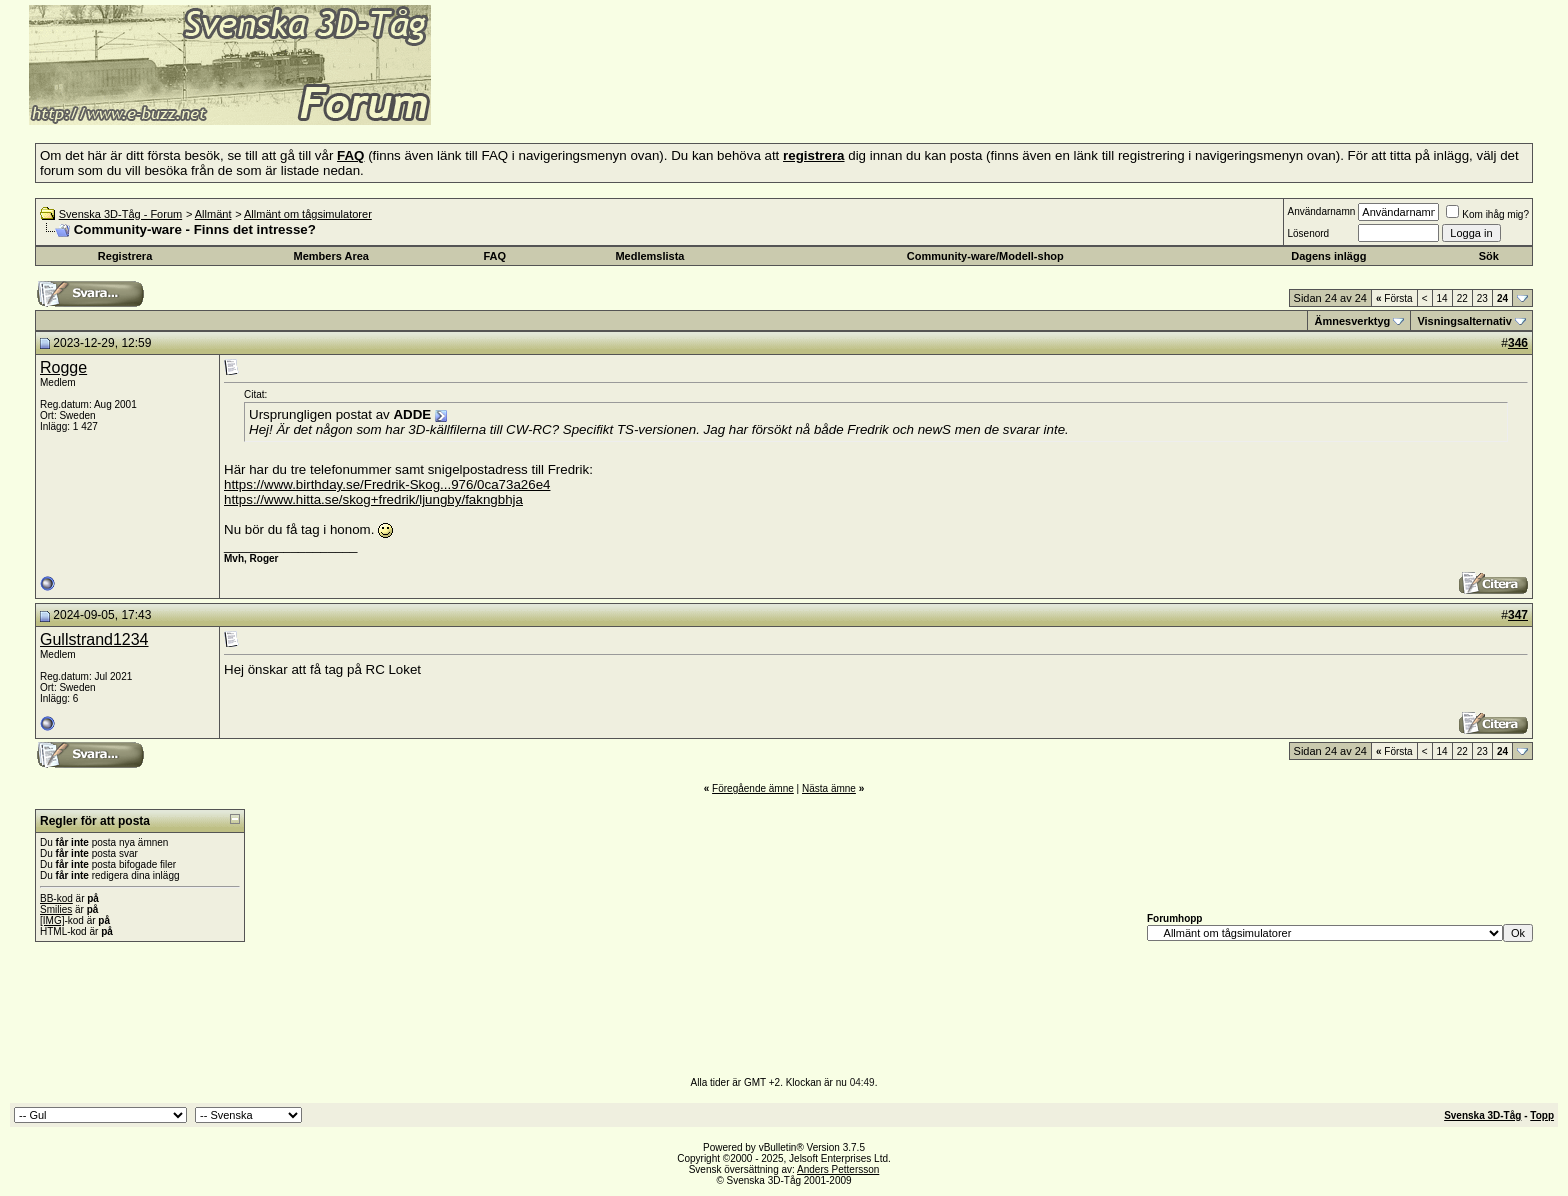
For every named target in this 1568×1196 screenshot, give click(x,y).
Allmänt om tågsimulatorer (308, 214)
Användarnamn (1321, 211)
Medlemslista (649, 256)
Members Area (331, 256)
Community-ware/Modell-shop (985, 256)
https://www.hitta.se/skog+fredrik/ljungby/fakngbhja (373, 499)
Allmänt (213, 214)
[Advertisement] (676, 95)
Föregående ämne (753, 788)
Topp (1542, 1115)
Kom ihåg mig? (1487, 214)
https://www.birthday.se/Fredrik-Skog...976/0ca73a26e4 (387, 484)
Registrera (125, 256)
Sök (1489, 256)
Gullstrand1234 (94, 639)
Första (1394, 298)
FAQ (495, 256)
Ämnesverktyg (1352, 321)
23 (1482, 298)
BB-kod (56, 898)
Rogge (63, 367)
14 (1442, 298)
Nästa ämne (829, 788)
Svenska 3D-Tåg (1482, 1115)
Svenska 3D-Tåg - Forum (120, 214)
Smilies (56, 909)
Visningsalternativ (1464, 321)
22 (1462, 298)
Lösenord (1308, 233)
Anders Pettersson (838, 1169)
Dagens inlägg (1328, 256)
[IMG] (52, 920)
